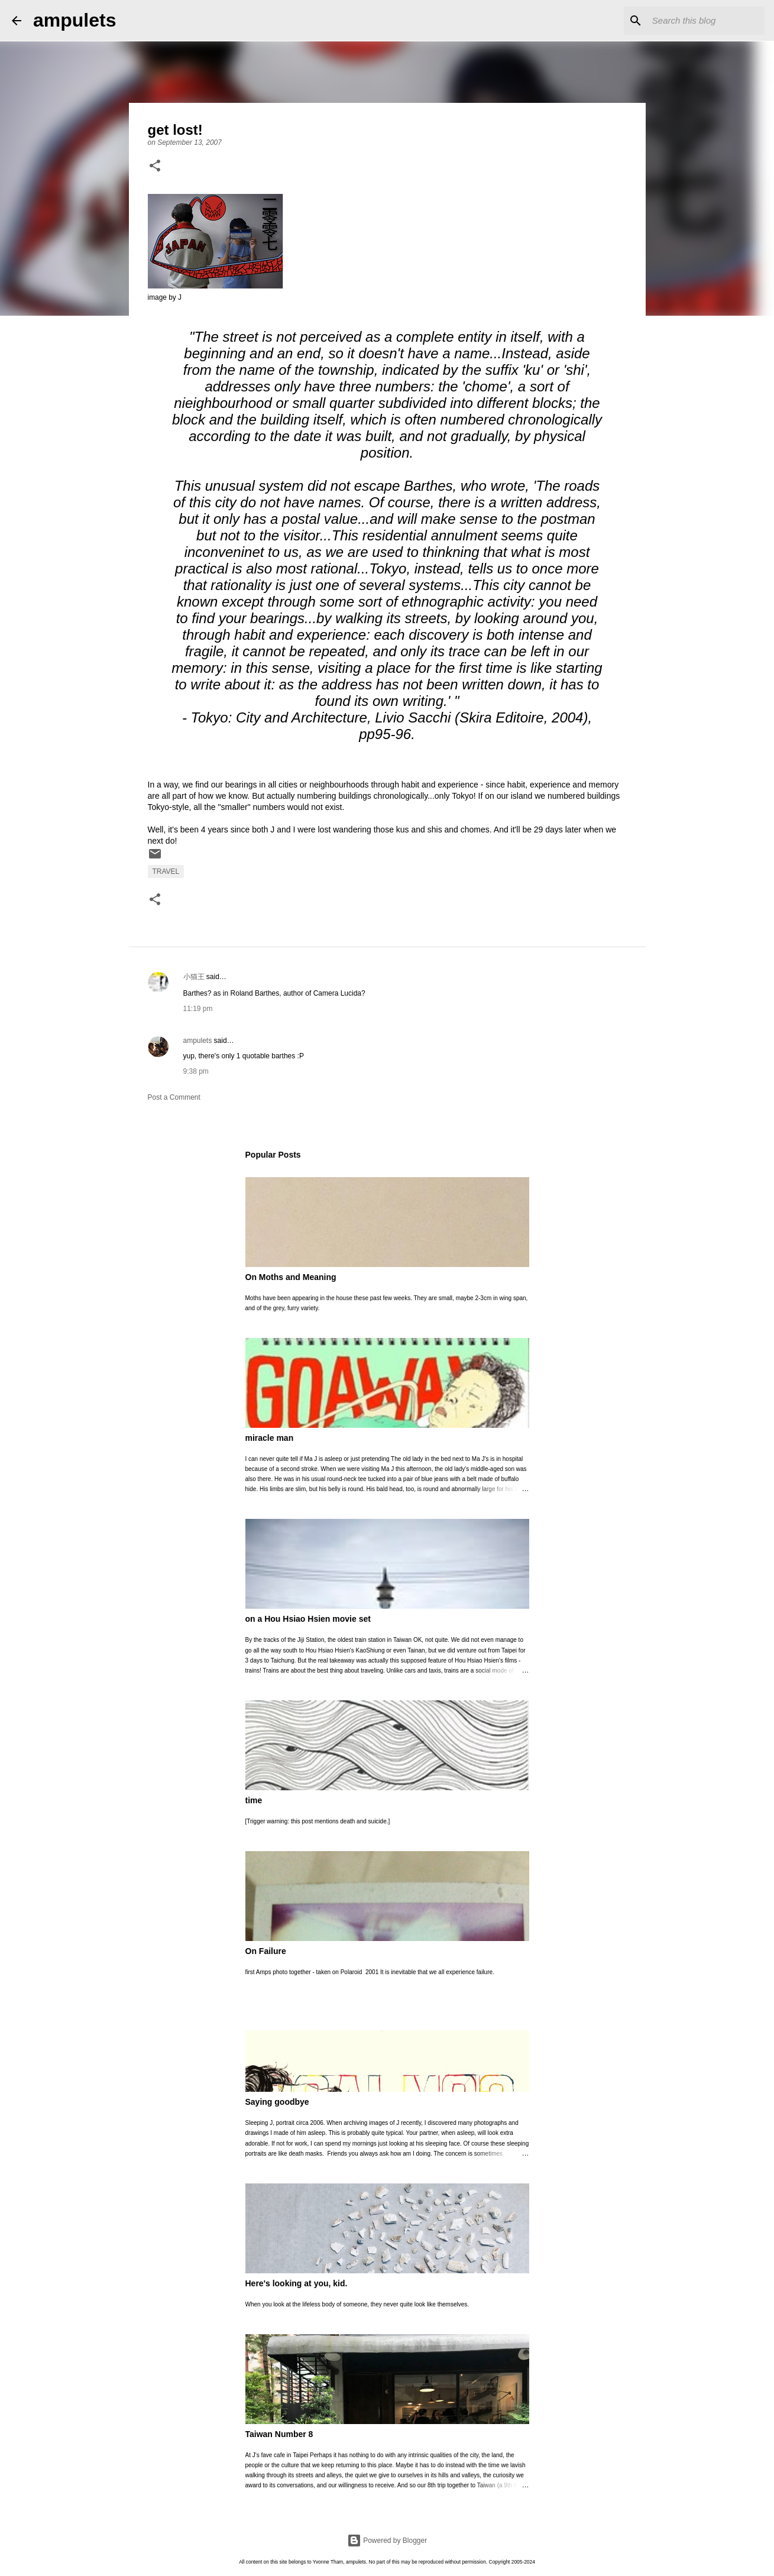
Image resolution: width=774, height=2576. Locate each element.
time (254, 1800)
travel (166, 871)
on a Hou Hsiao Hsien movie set (308, 1619)
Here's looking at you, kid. (296, 2283)
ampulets (74, 20)
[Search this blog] (702, 21)
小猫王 (194, 977)
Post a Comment (174, 1097)
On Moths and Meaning (290, 1277)
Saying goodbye (277, 2102)
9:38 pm (196, 1071)
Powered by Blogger (387, 2540)
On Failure (265, 1951)
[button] (155, 166)
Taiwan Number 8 (279, 2434)
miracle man (269, 1438)
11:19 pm (198, 1009)
